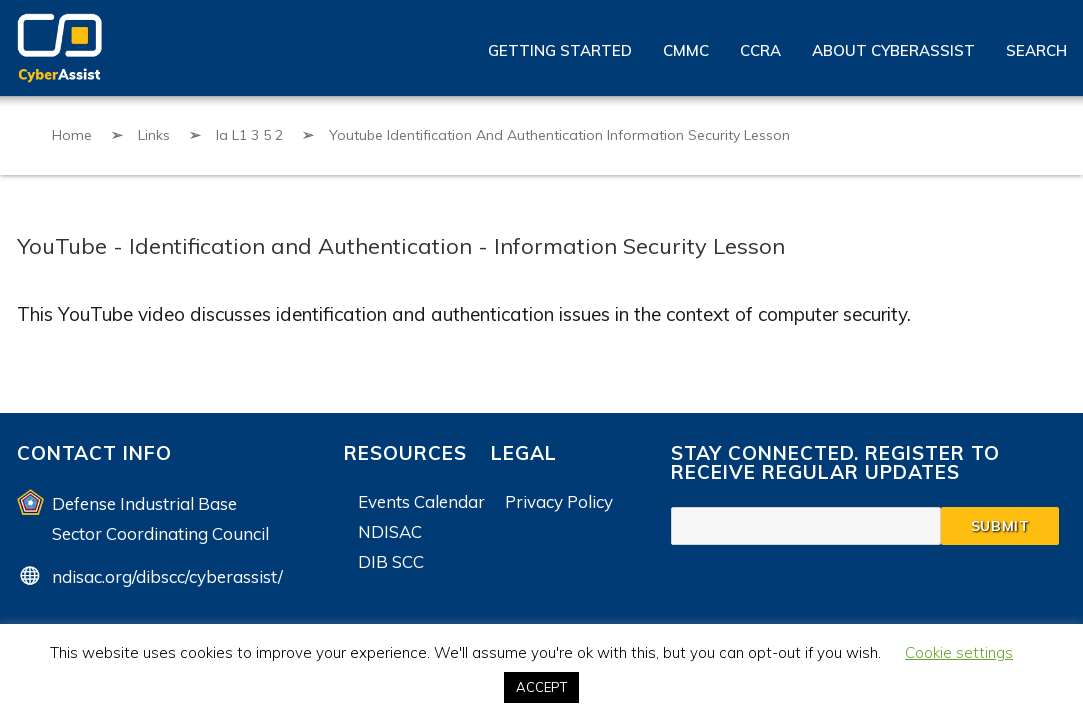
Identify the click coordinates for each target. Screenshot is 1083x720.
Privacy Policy (559, 501)
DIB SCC (391, 561)
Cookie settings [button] (959, 652)
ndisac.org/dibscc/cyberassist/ (167, 576)
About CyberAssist (893, 50)
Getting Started (560, 50)
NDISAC (390, 531)
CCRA (760, 50)
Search (1036, 50)
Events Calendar (421, 501)
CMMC (686, 50)
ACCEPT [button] (541, 687)
